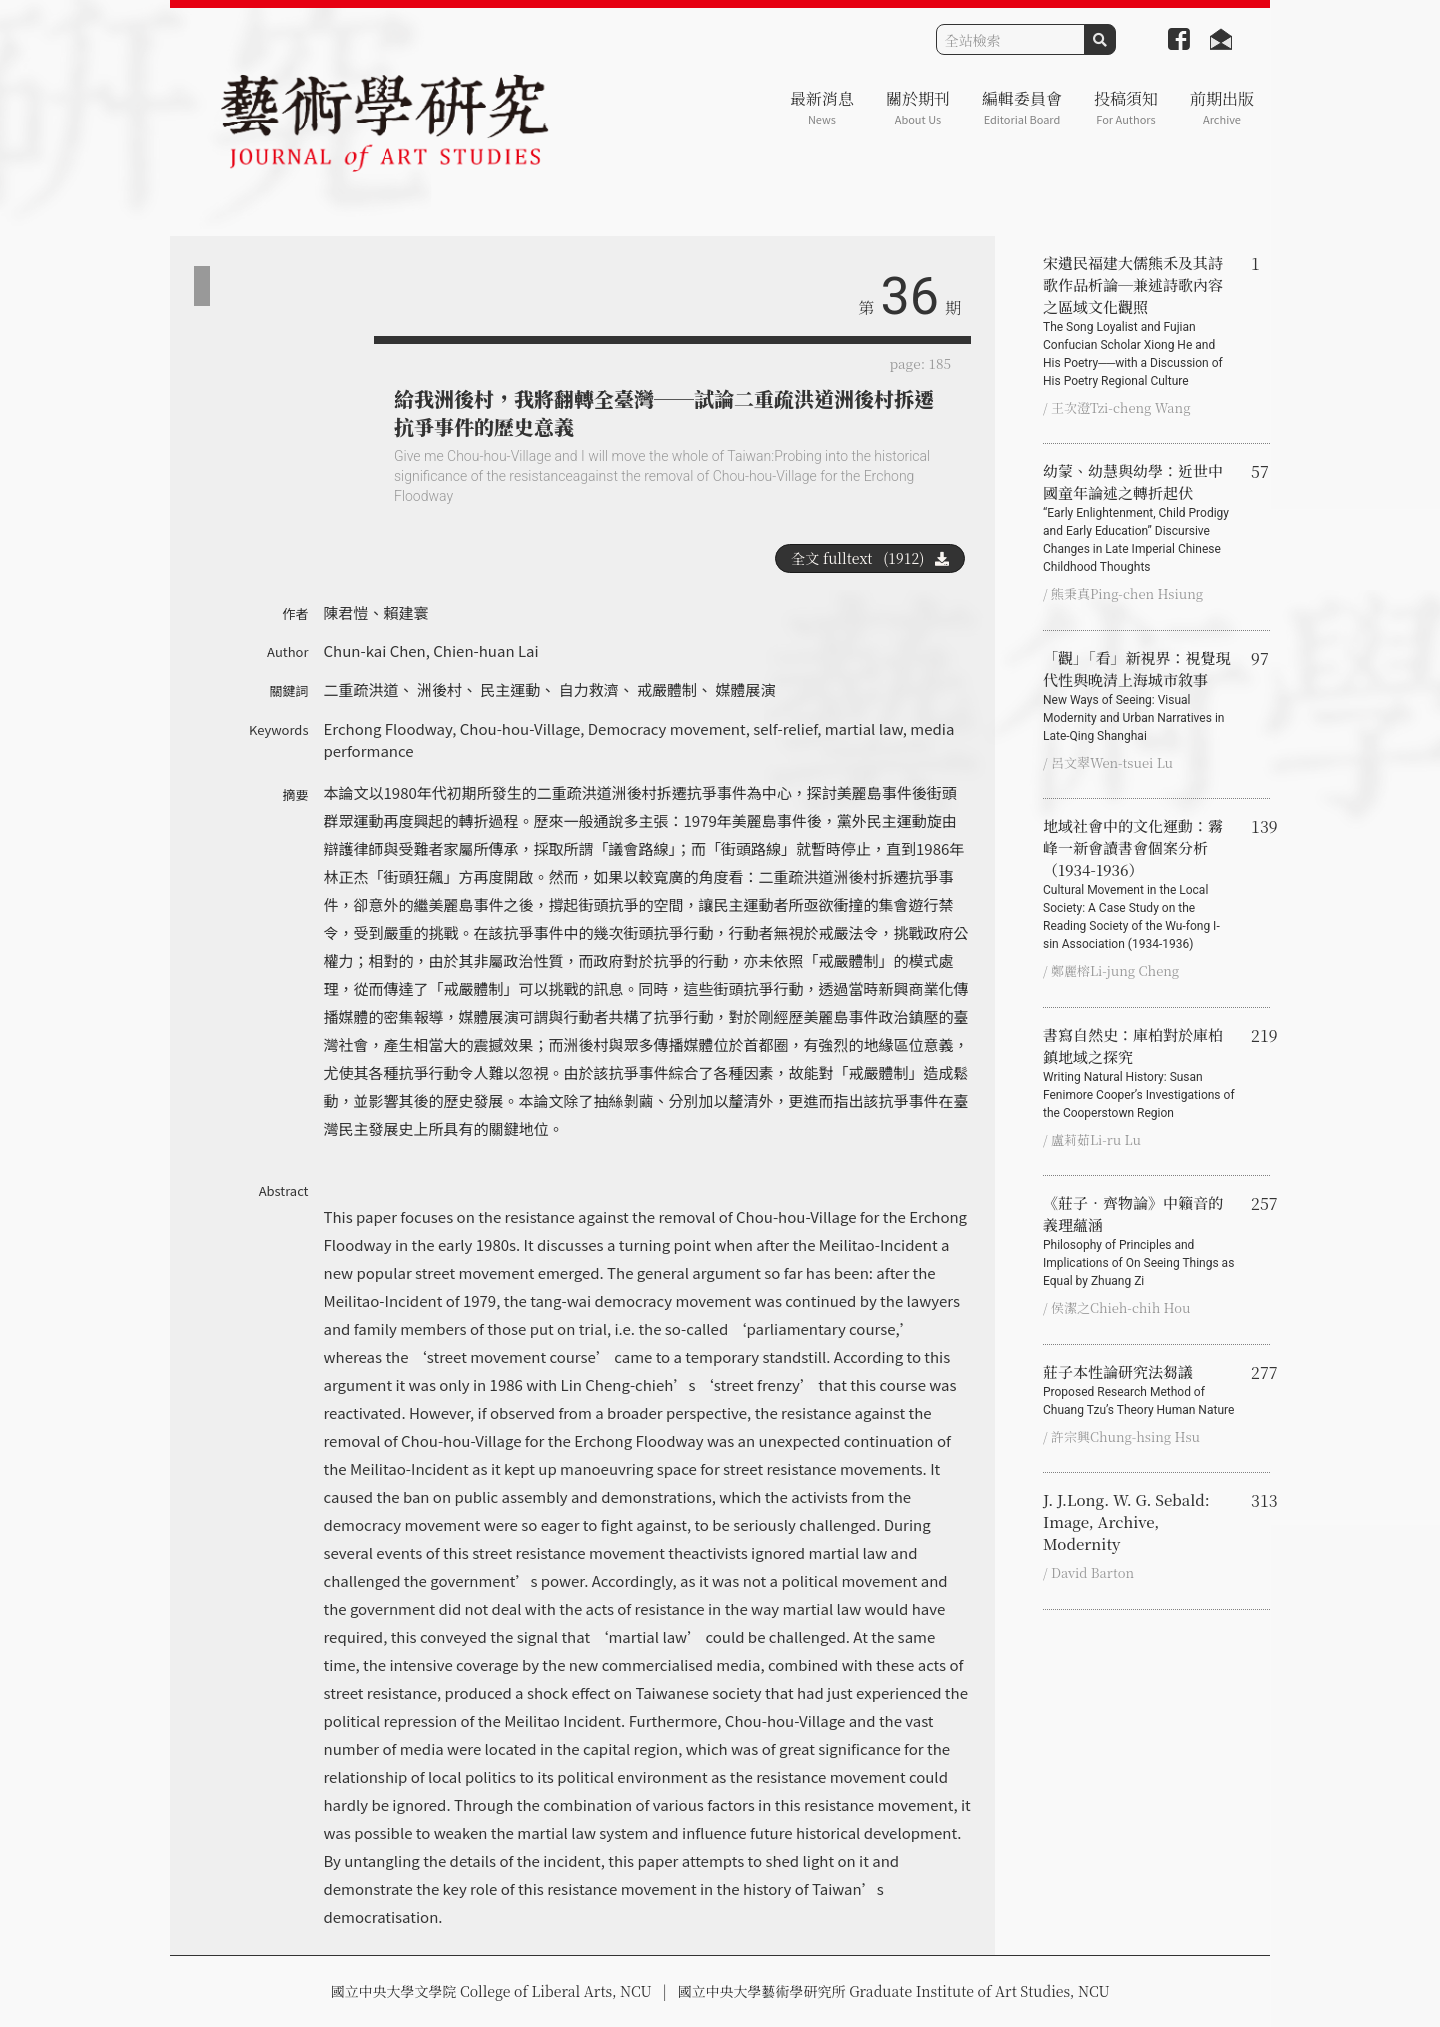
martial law (864, 728)
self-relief (785, 728)
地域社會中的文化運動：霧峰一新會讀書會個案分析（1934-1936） (1139, 884)
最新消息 (822, 107)
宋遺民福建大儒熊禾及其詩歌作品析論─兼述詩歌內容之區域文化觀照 (1139, 321)
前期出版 (1222, 107)
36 (910, 296)
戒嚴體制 (667, 689)
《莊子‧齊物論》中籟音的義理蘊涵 (1139, 1241)
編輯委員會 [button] (1022, 107)
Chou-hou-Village (520, 728)
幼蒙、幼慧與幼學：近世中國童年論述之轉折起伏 (1139, 518)
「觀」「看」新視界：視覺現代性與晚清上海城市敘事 (1139, 696)
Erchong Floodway (388, 728)
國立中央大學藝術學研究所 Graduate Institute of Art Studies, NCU (894, 1991)
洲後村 (439, 689)
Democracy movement (667, 728)
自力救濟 (589, 689)
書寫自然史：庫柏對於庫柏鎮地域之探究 (1139, 1073)
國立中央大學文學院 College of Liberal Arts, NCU (490, 1991)
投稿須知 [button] (1126, 107)
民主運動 (510, 689)
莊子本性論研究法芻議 (1139, 1390)
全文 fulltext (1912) (870, 558)
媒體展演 (745, 689)
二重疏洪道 (361, 689)
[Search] (1010, 39)
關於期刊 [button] (918, 107)
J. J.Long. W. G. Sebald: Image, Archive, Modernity (1126, 1521)
